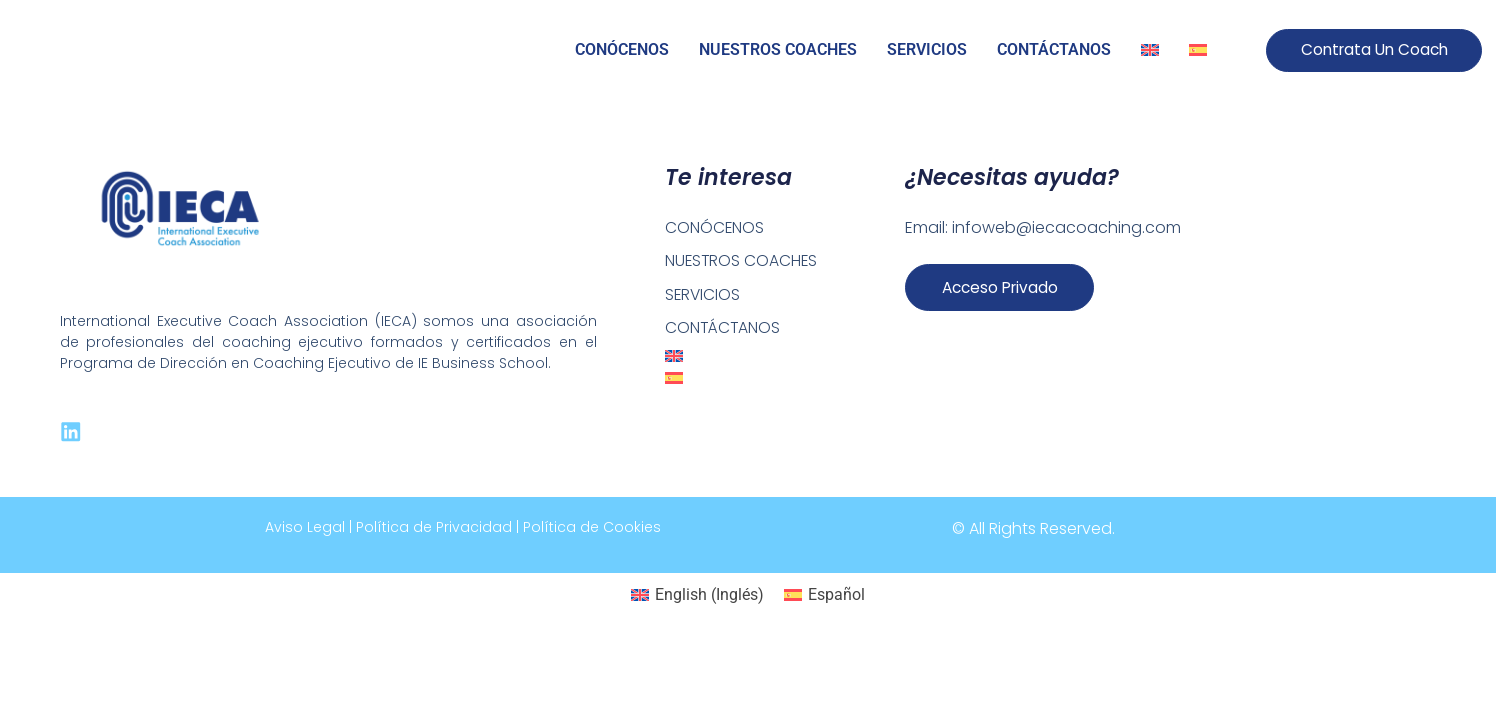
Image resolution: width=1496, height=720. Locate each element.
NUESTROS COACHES (778, 49)
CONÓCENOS (622, 49)
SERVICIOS (927, 49)
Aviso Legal (305, 529)
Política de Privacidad (434, 529)
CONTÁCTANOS (1054, 49)
